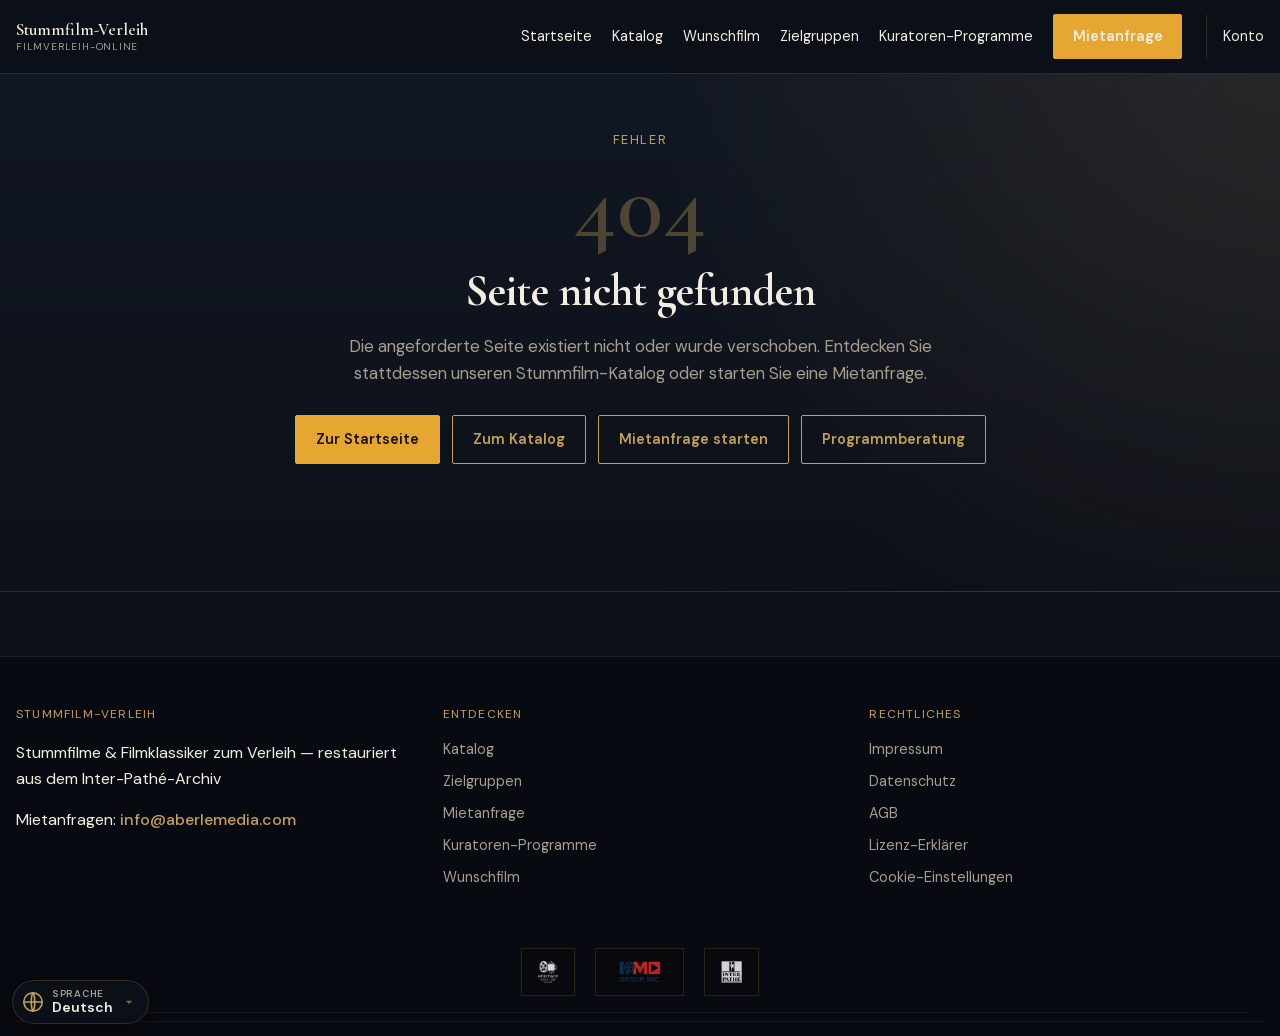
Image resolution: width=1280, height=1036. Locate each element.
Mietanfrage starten (693, 439)
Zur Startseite (367, 439)
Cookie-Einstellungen (941, 877)
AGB (883, 813)
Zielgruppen (819, 36)
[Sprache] (80, 1002)
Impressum (906, 749)
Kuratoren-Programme (956, 36)
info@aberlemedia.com (208, 819)
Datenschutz (912, 781)
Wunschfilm (721, 36)
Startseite (556, 36)
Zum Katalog (519, 439)
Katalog (637, 36)
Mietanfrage (1118, 36)
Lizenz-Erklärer (918, 845)
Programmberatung (893, 439)
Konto (1243, 36)
